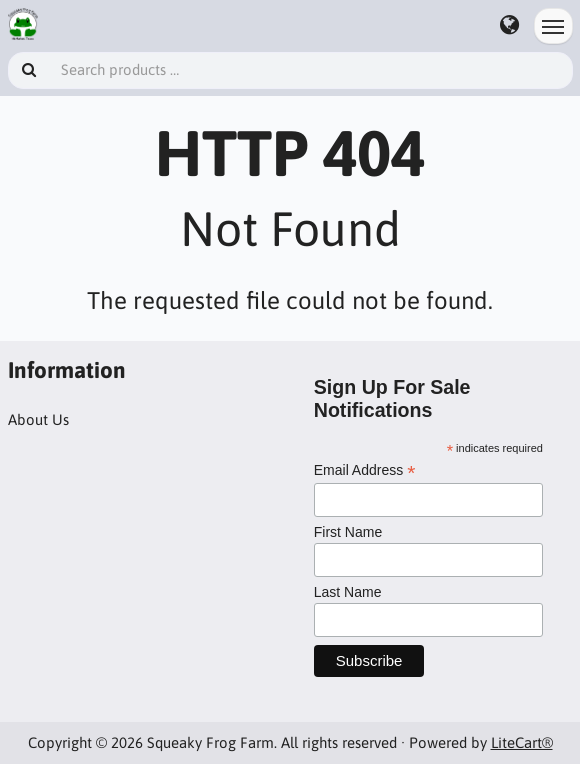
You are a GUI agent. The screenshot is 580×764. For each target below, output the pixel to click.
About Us (38, 419)
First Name (348, 532)
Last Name (348, 592)
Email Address (365, 470)
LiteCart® (522, 742)
